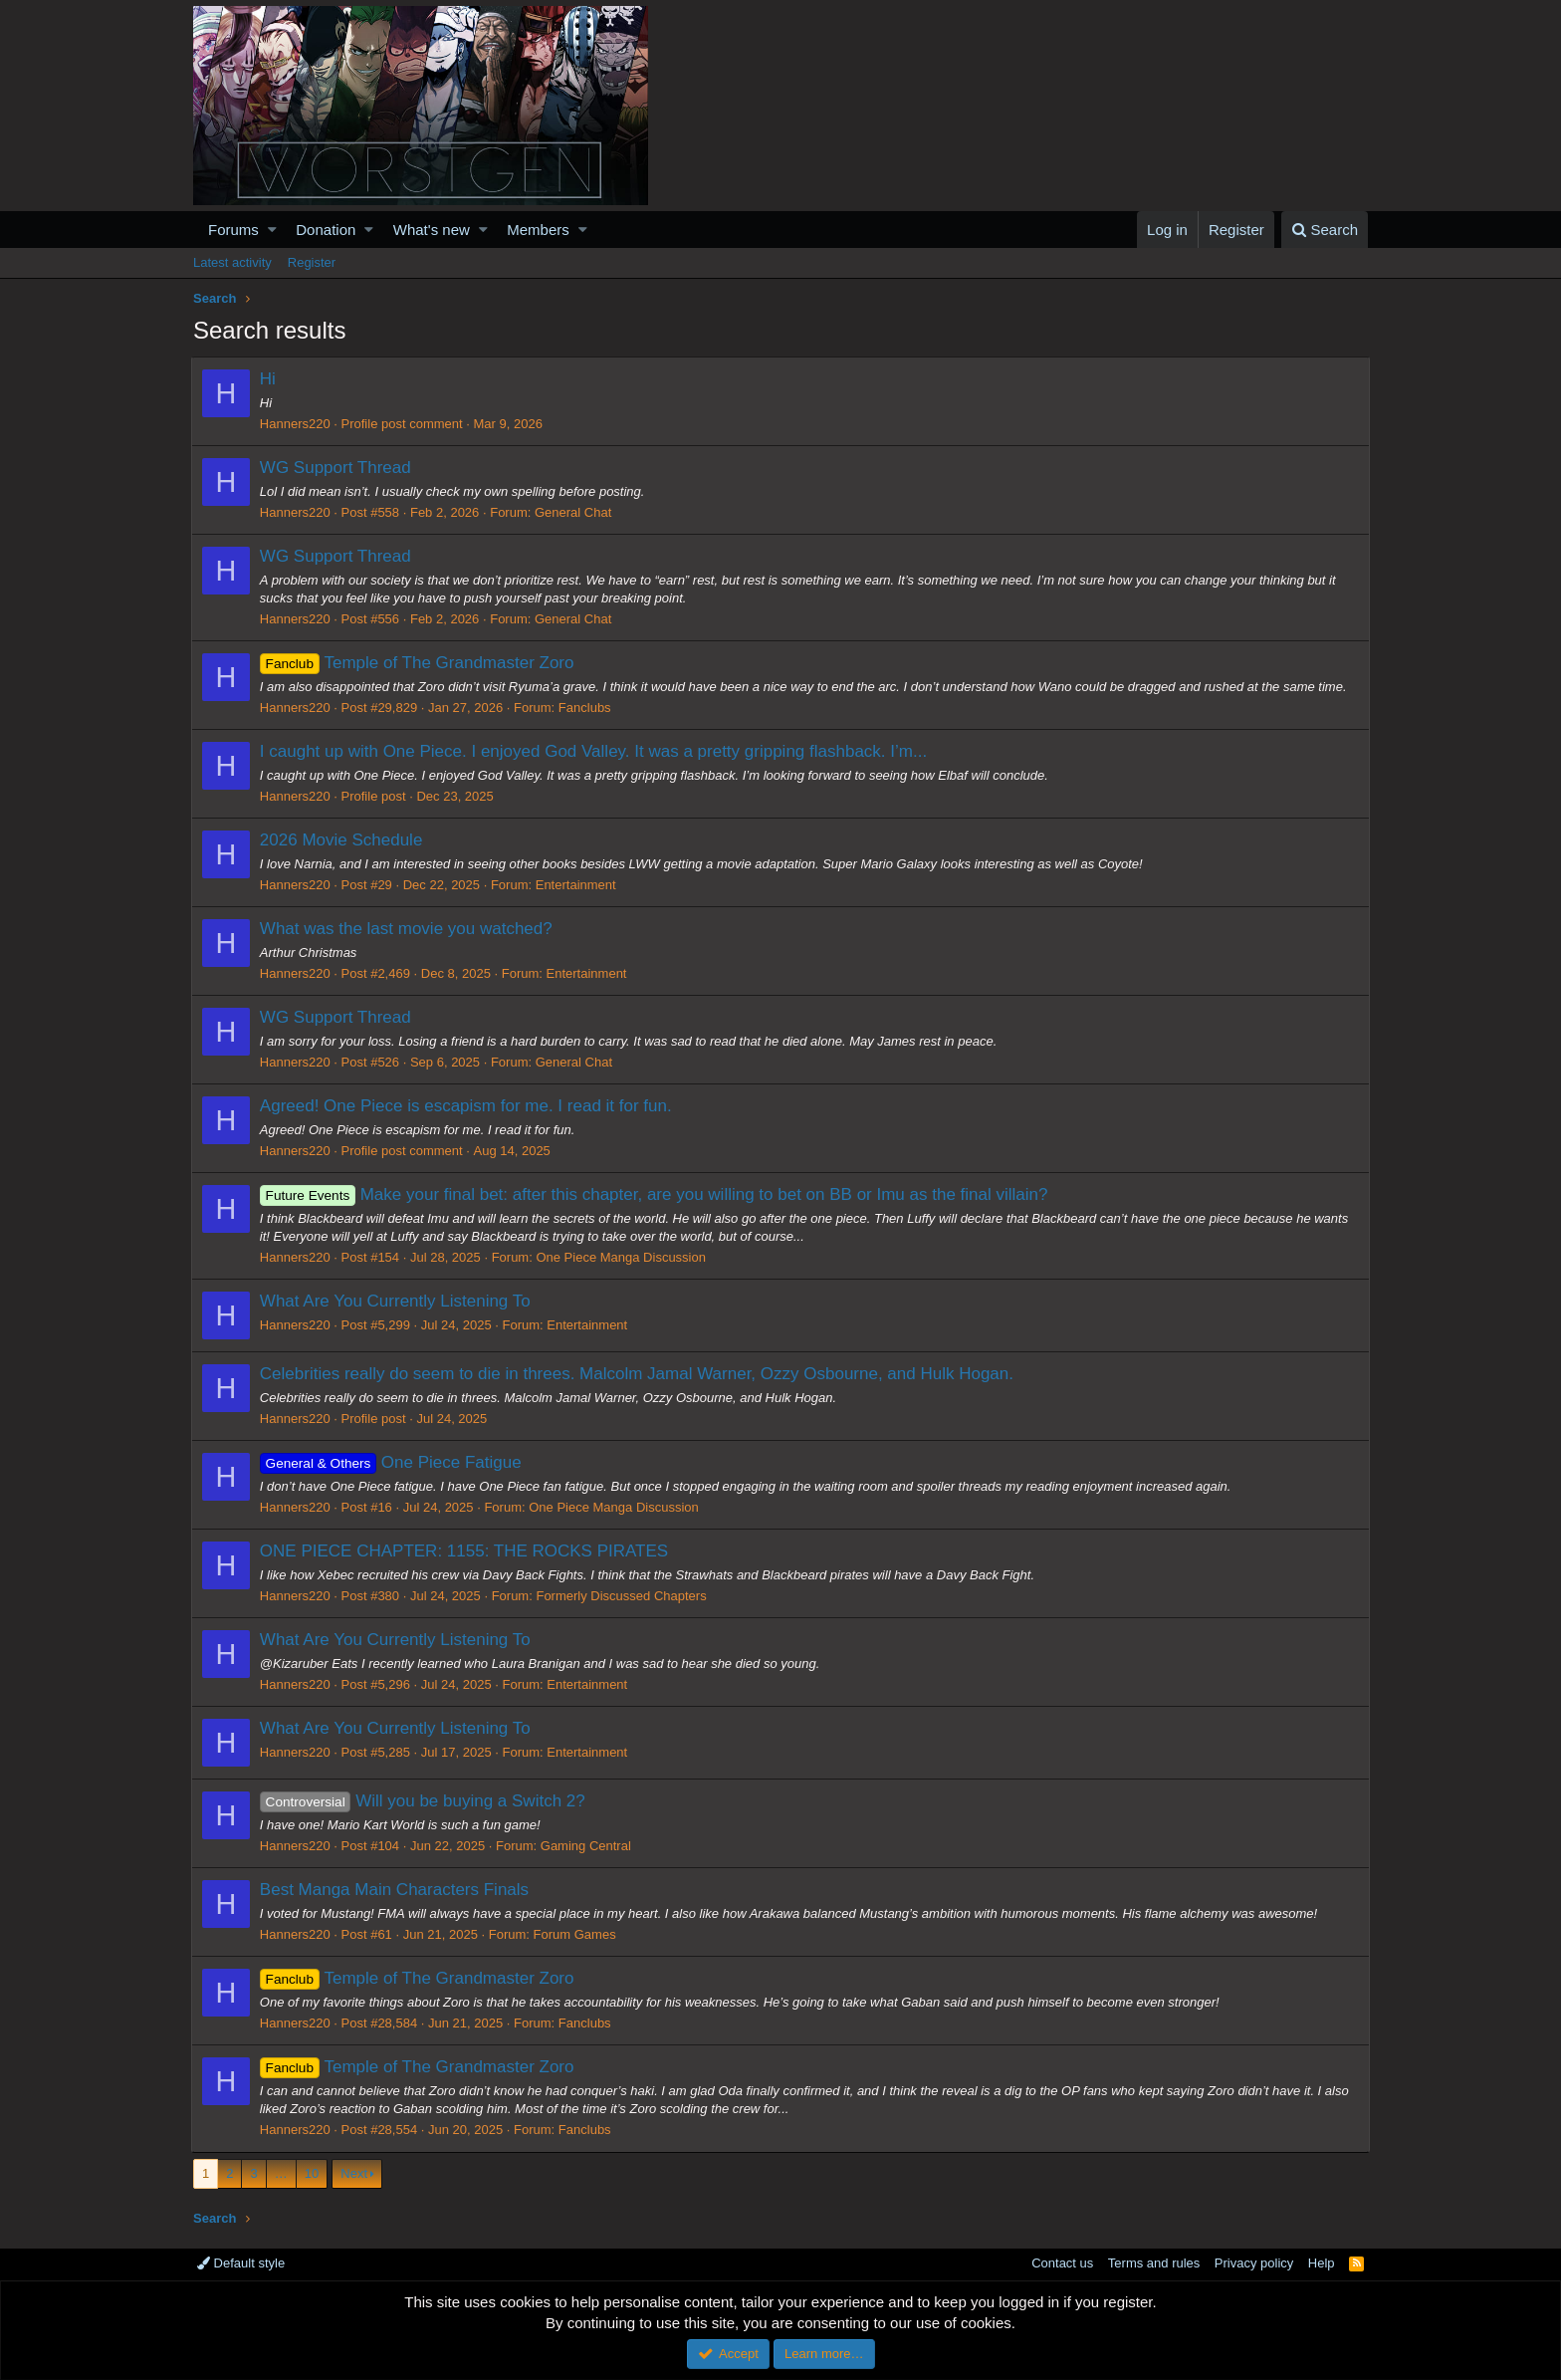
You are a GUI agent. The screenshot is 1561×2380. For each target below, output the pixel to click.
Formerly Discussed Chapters (624, 1595)
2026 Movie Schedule (343, 840)
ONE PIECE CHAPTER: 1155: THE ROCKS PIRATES (466, 1551)
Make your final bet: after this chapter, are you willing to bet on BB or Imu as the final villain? (656, 1194)
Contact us (1062, 2263)
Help (1321, 2263)
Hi (270, 378)
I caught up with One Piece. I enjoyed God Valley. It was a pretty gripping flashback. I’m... (595, 751)
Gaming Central (588, 1845)
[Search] (1324, 229)
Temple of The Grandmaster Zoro (419, 662)
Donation (325, 229)
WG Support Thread (337, 467)
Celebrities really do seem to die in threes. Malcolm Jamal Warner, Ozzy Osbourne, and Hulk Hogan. (638, 1373)
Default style (241, 2263)
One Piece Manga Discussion (624, 1257)
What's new (431, 229)
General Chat (575, 512)
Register (311, 262)
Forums (233, 229)
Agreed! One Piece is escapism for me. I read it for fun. (468, 1105)
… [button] (281, 2173)
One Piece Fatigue (393, 1462)
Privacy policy (1254, 2263)
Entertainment (578, 884)
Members (538, 229)
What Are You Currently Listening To (397, 1301)
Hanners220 (297, 423)
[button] (272, 229)
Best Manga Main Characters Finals (396, 1889)
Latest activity (232, 262)
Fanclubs (586, 707)
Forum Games (577, 1934)
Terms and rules (1154, 2263)
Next (353, 2173)
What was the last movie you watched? (408, 928)
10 (312, 2173)
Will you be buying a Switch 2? (424, 1800)
